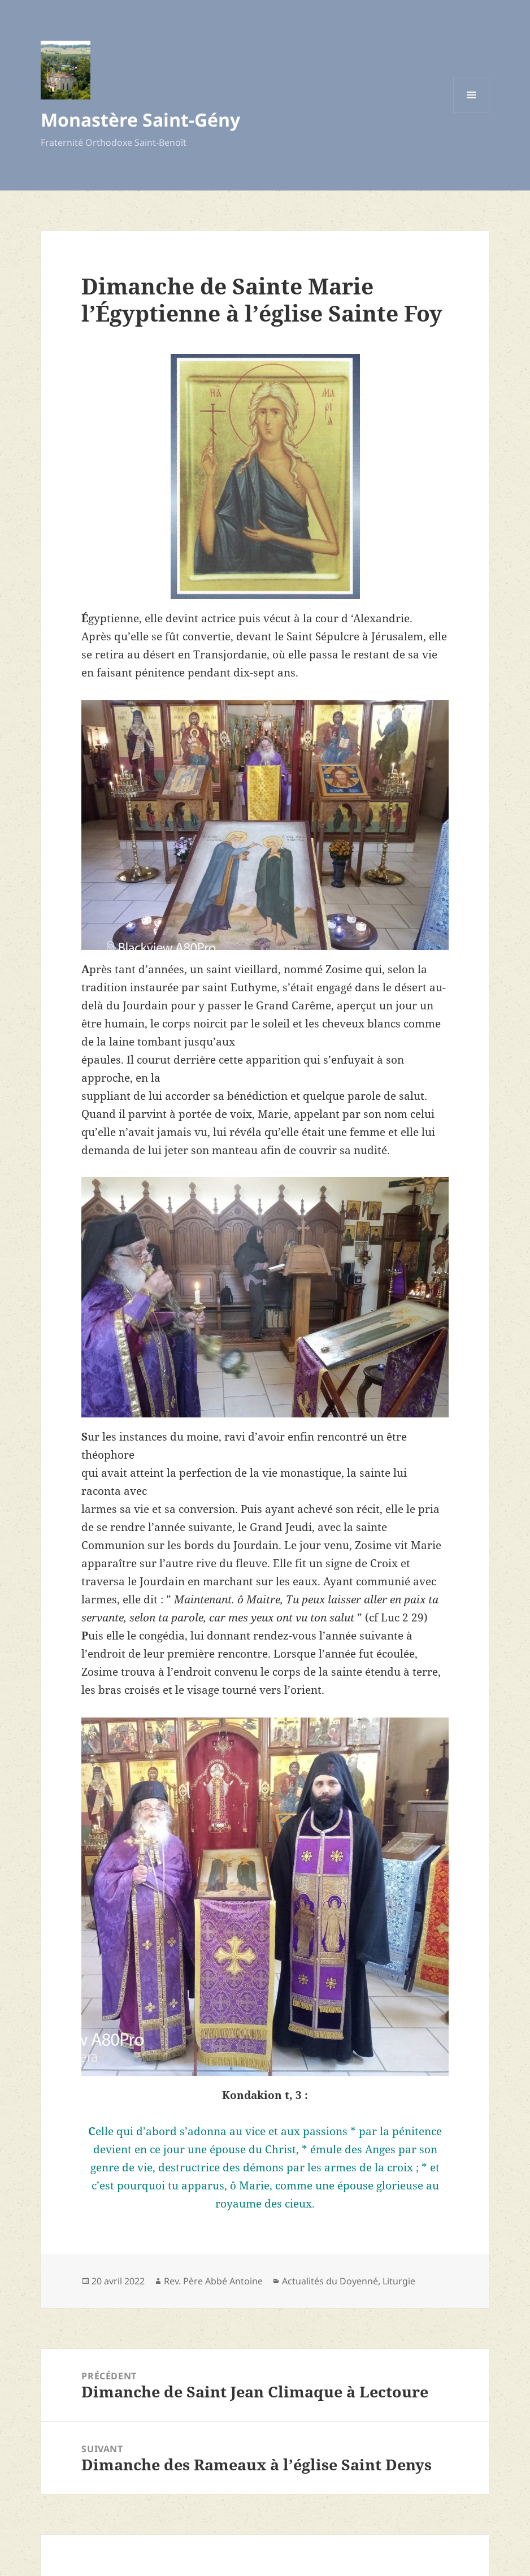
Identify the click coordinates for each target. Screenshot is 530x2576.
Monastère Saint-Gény (140, 119)
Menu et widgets (471, 112)
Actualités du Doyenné (330, 2281)
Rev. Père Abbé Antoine (213, 2281)
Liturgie (399, 2281)
